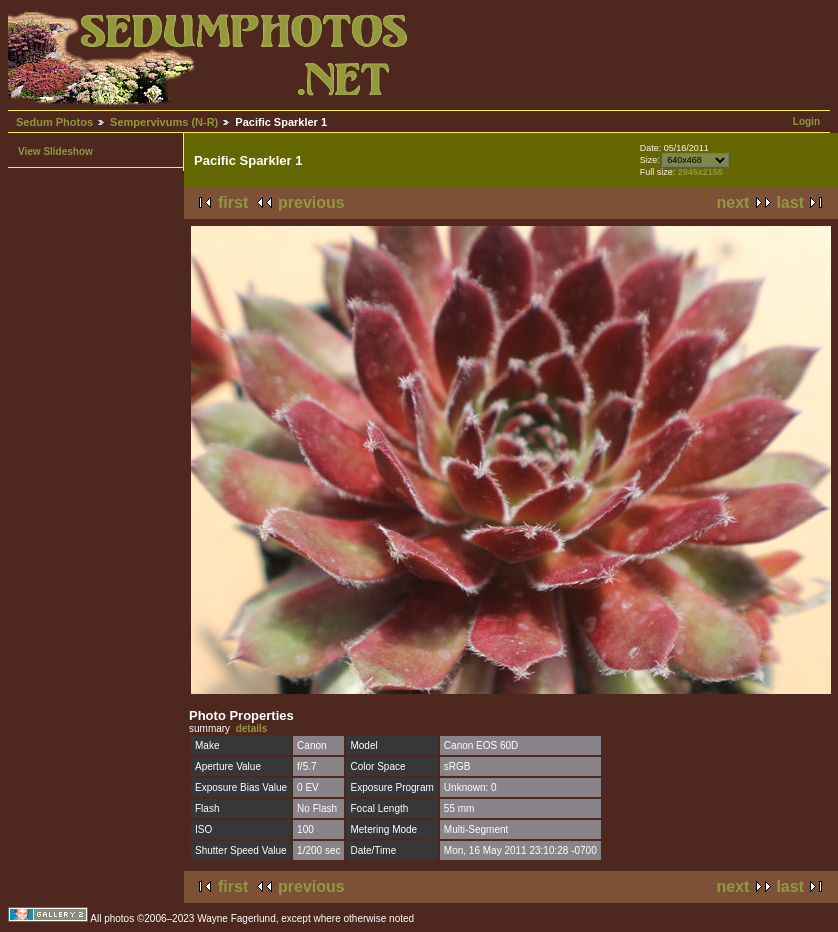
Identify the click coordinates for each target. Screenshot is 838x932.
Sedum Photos (54, 122)
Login (806, 121)
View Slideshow (55, 151)
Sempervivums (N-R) (164, 122)
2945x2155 (700, 172)
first (233, 202)
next (733, 202)
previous (311, 202)
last (790, 202)
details (252, 728)
